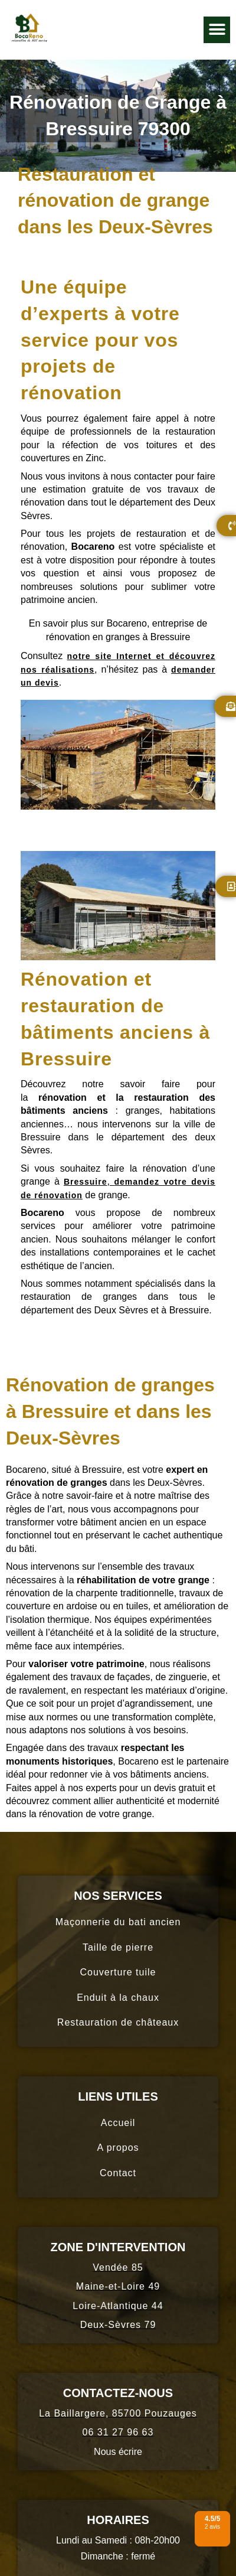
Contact (118, 2173)
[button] (217, 30)
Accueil (118, 2123)
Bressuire (85, 1181)
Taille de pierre (118, 1947)
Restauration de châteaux (118, 2022)
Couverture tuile (118, 1972)
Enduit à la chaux (118, 1998)
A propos (118, 2148)
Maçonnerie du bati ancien (118, 1922)
